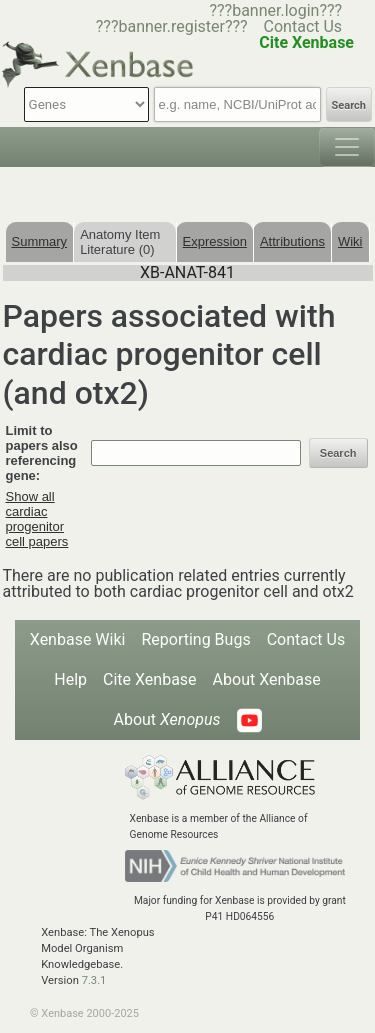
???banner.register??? (172, 26)
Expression (215, 241)
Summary (40, 241)
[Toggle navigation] (347, 147)
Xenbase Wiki (78, 639)
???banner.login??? (275, 10)
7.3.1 (94, 980)
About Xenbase (267, 679)
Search (349, 105)
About (166, 719)
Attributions (292, 241)
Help (70, 679)
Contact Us (303, 26)
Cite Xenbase (150, 679)
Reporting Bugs (195, 639)
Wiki (350, 241)
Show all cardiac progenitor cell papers (37, 519)
